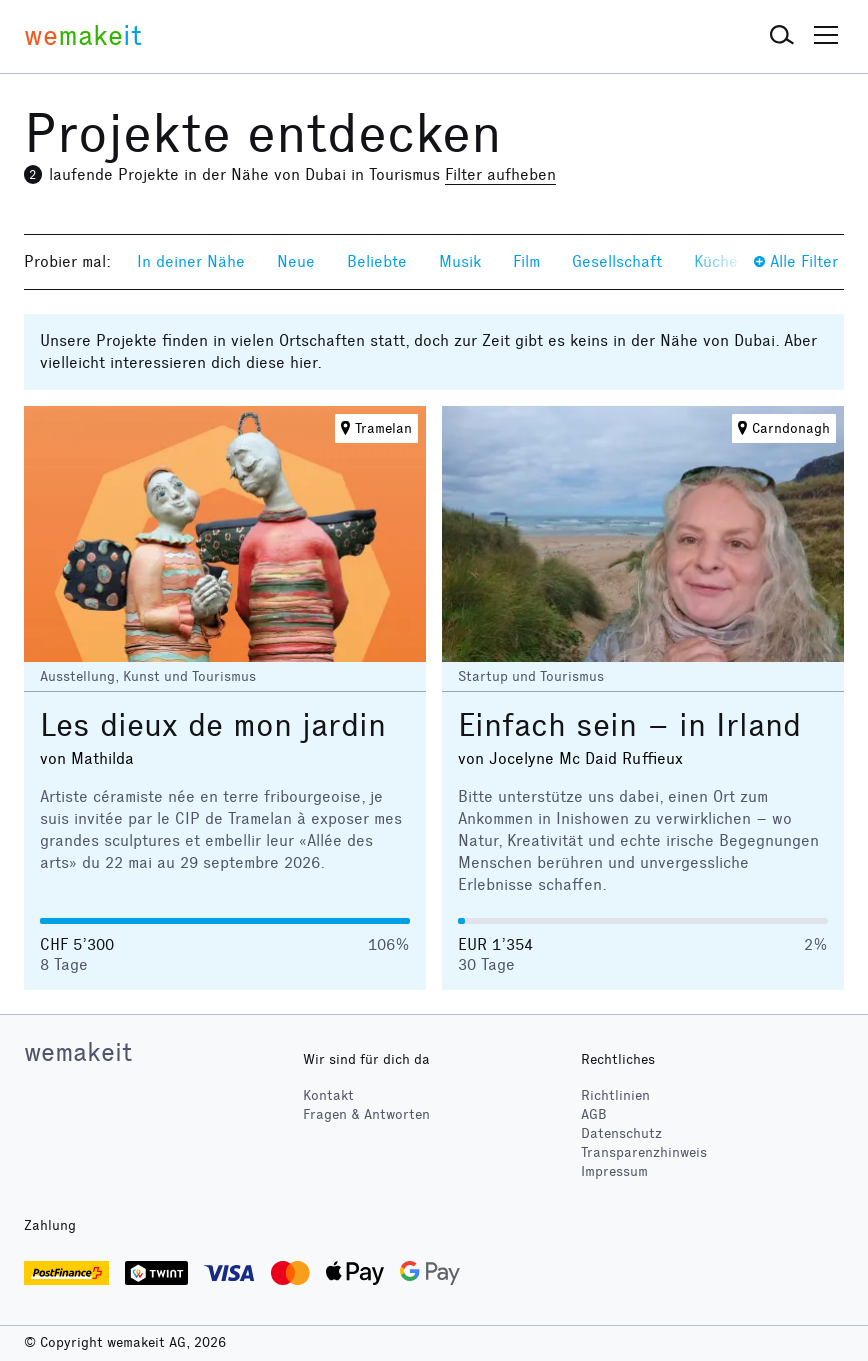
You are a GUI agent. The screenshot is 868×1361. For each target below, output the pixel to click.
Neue (296, 261)
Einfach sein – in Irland (629, 725)
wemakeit (78, 1052)
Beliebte (377, 261)
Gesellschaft (617, 261)
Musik (460, 261)
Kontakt (328, 1095)
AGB (594, 1114)
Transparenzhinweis (644, 1152)
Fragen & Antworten (366, 1114)
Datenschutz (621, 1133)
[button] (782, 36)
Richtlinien (615, 1095)
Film (526, 261)
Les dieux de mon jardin (213, 725)
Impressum (614, 1171)
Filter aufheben (500, 174)
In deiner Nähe (191, 261)
